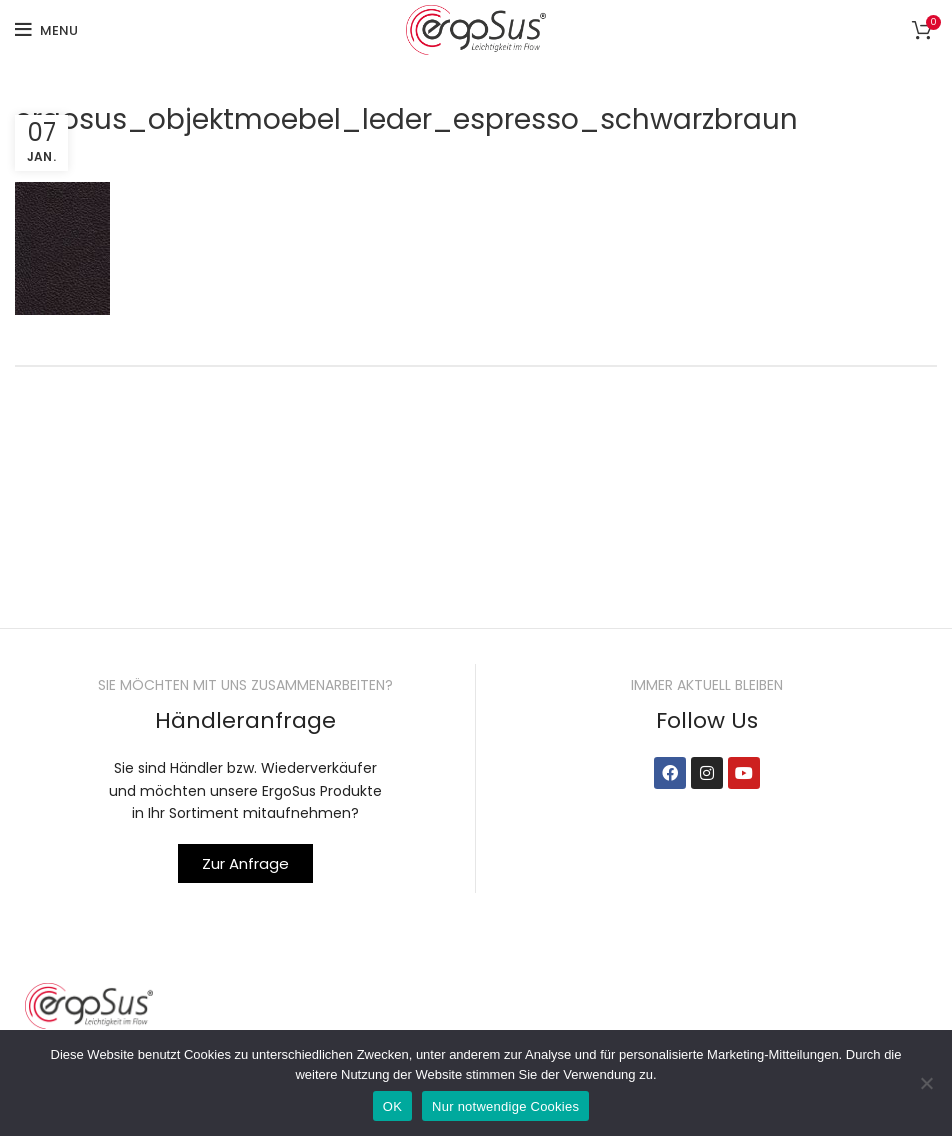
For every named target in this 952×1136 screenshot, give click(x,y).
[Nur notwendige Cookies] (927, 1083)
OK (392, 1106)
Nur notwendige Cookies (505, 1106)
